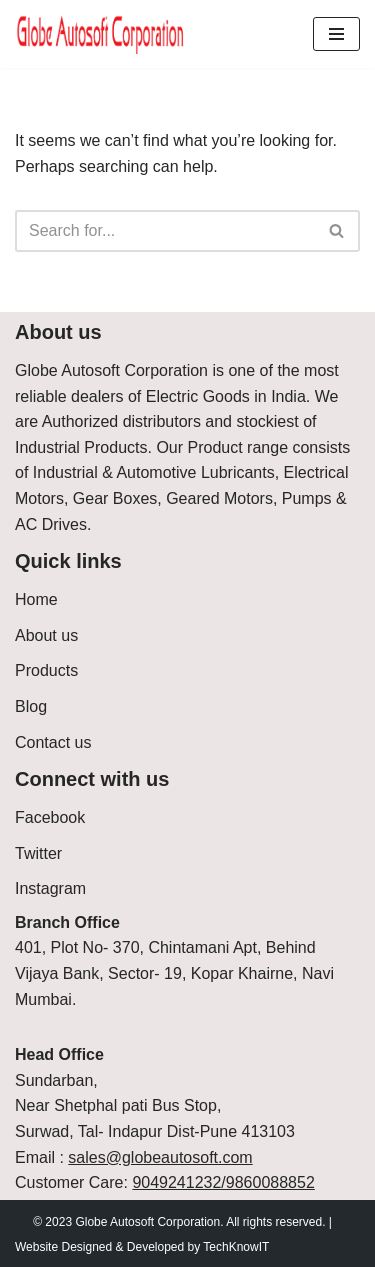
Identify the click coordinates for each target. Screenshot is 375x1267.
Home (36, 599)
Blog (31, 706)
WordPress (193, 1220)
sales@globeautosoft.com (160, 1157)
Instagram (50, 888)
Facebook (50, 817)
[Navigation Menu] (336, 34)
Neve (33, 1220)
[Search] (165, 231)
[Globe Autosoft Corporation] (101, 34)
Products (46, 670)
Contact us (53, 742)
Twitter (38, 853)
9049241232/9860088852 (223, 1182)
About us (46, 635)
